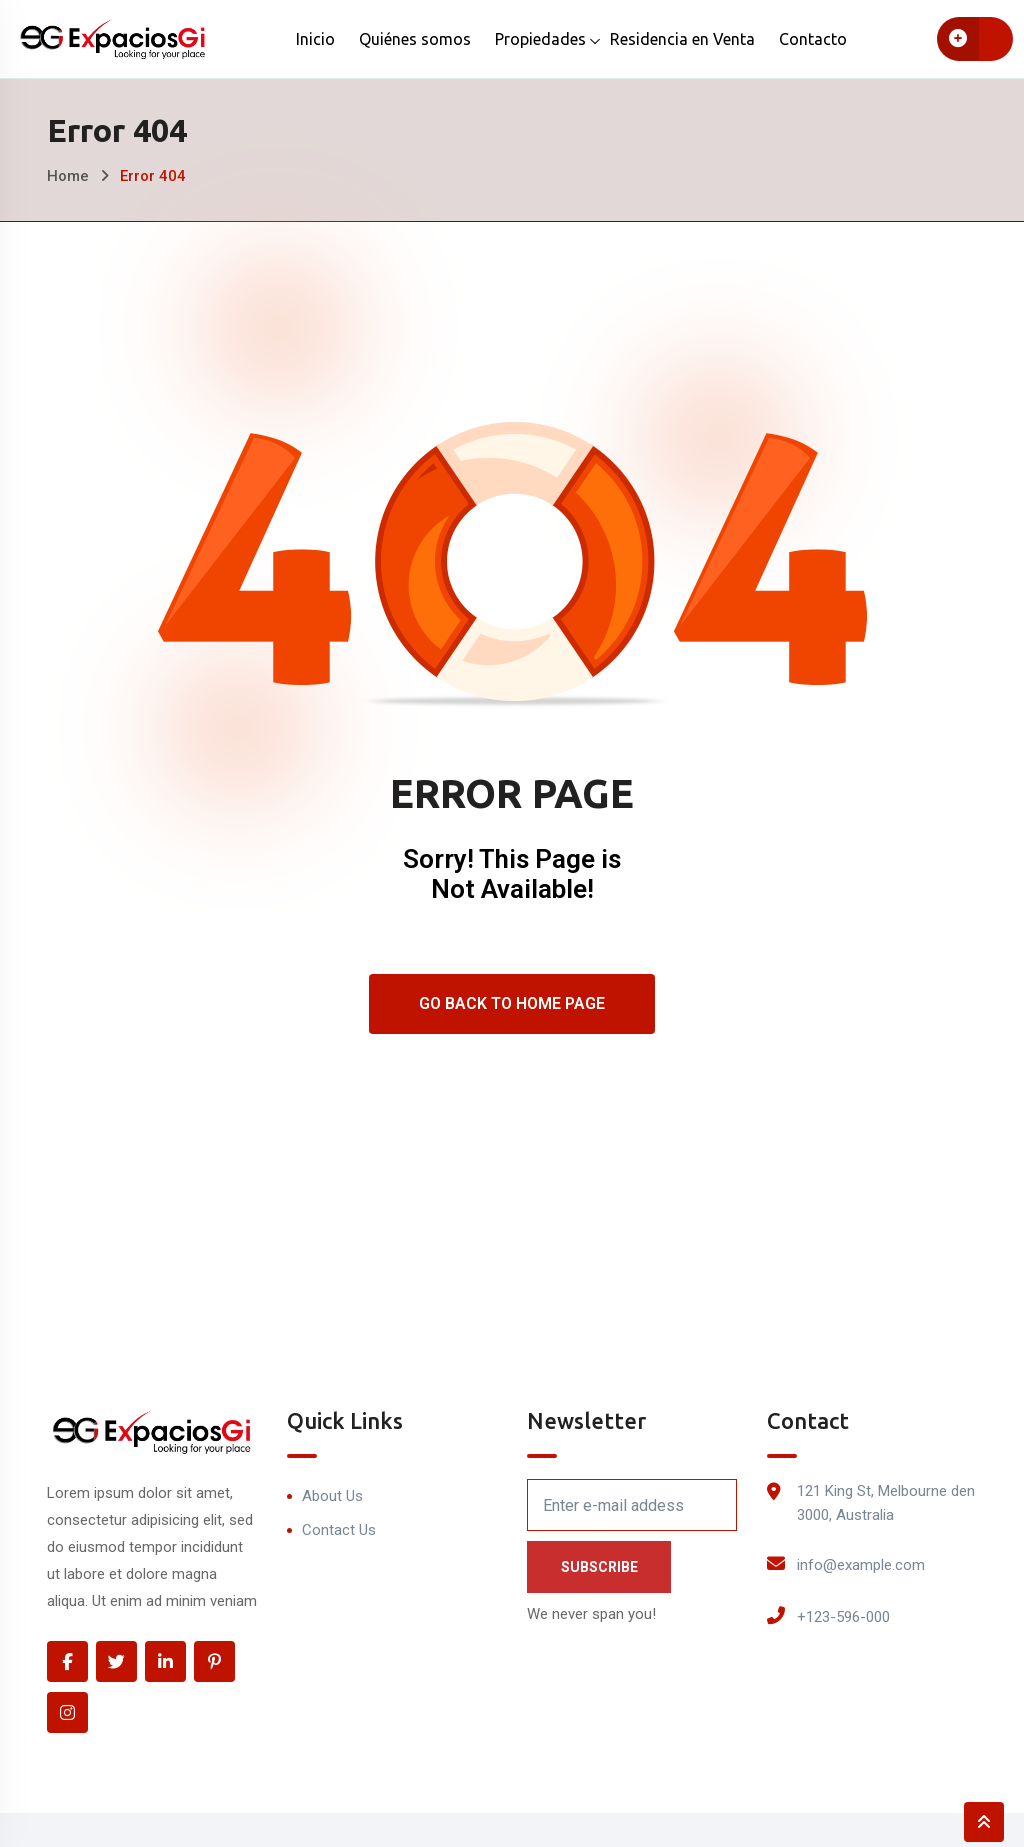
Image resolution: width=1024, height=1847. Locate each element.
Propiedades (540, 39)
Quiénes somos (415, 39)
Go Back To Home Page (512, 1003)
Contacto (813, 39)
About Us (332, 1496)
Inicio (315, 39)
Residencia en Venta (682, 39)
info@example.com (861, 1565)
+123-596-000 (843, 1617)
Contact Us (339, 1530)
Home (68, 176)
